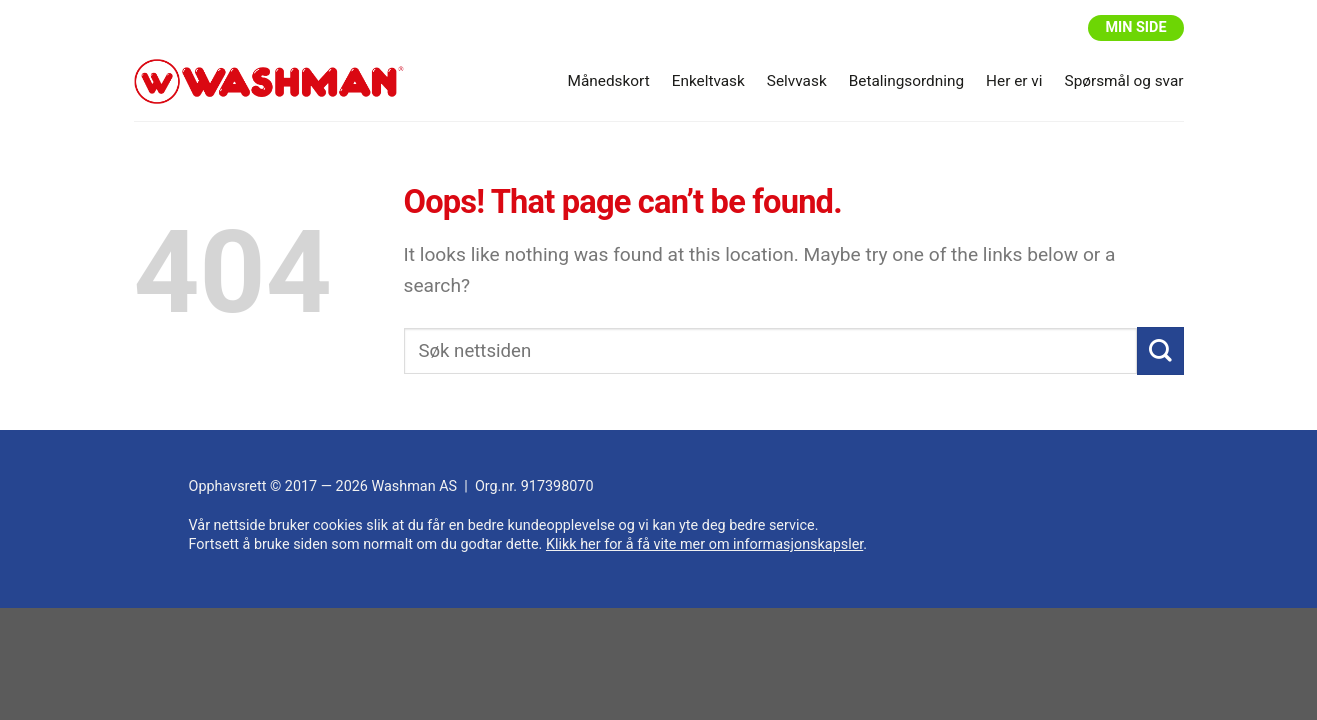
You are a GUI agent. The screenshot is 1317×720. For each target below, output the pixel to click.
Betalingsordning (906, 81)
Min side (1135, 27)
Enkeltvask (708, 81)
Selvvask (797, 81)
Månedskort (609, 81)
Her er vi (1014, 81)
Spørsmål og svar (1124, 81)
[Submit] (1160, 351)
